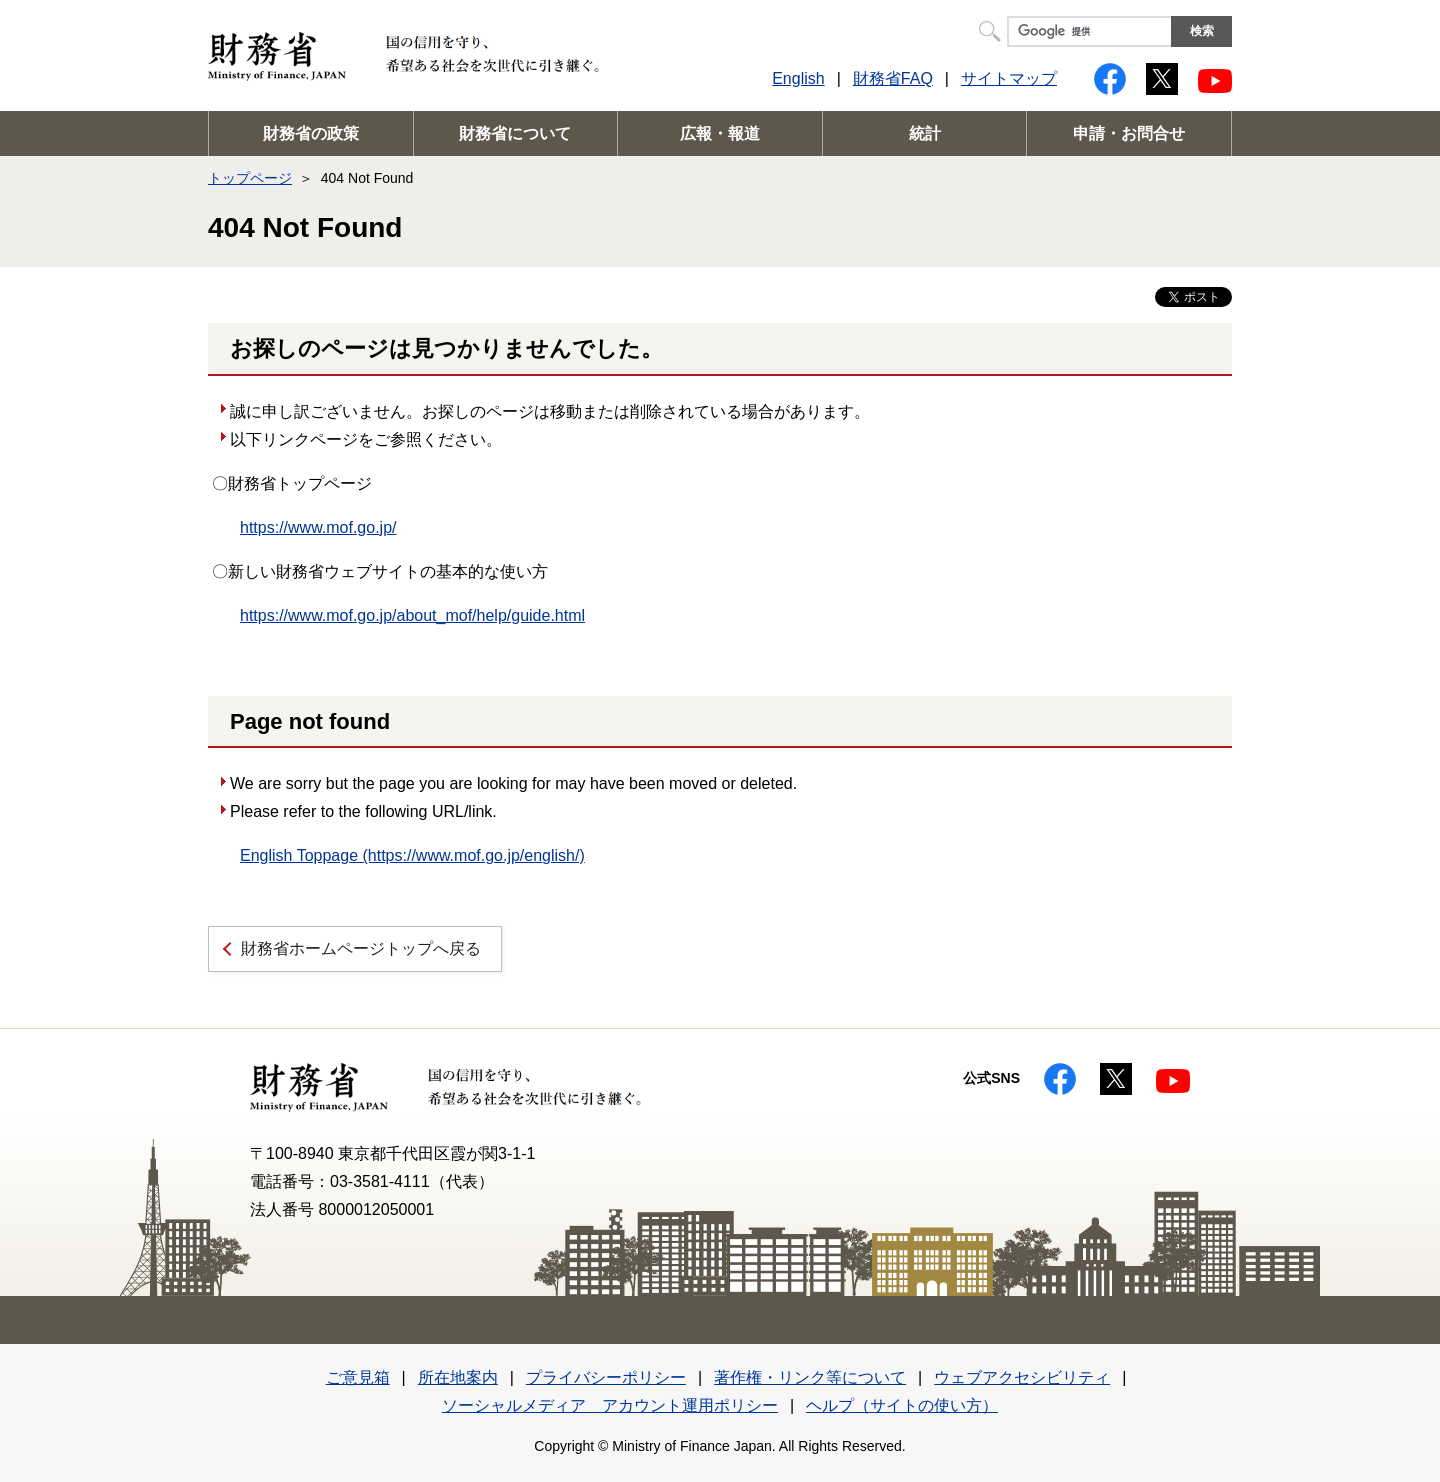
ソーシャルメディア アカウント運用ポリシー (610, 1405)
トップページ (250, 178)
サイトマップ (1009, 78)
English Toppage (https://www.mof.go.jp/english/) (412, 855)
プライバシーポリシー (606, 1377)
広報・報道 (720, 133)
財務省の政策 (311, 133)
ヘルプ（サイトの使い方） (902, 1405)
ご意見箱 (358, 1377)
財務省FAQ (893, 78)
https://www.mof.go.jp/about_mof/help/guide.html (412, 615)
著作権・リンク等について (810, 1377)
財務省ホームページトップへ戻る (361, 948)
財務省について (515, 133)
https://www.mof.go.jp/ (318, 527)
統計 (925, 133)
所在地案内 (458, 1377)
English (798, 78)
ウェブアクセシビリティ (1022, 1377)
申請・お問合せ (1129, 133)
